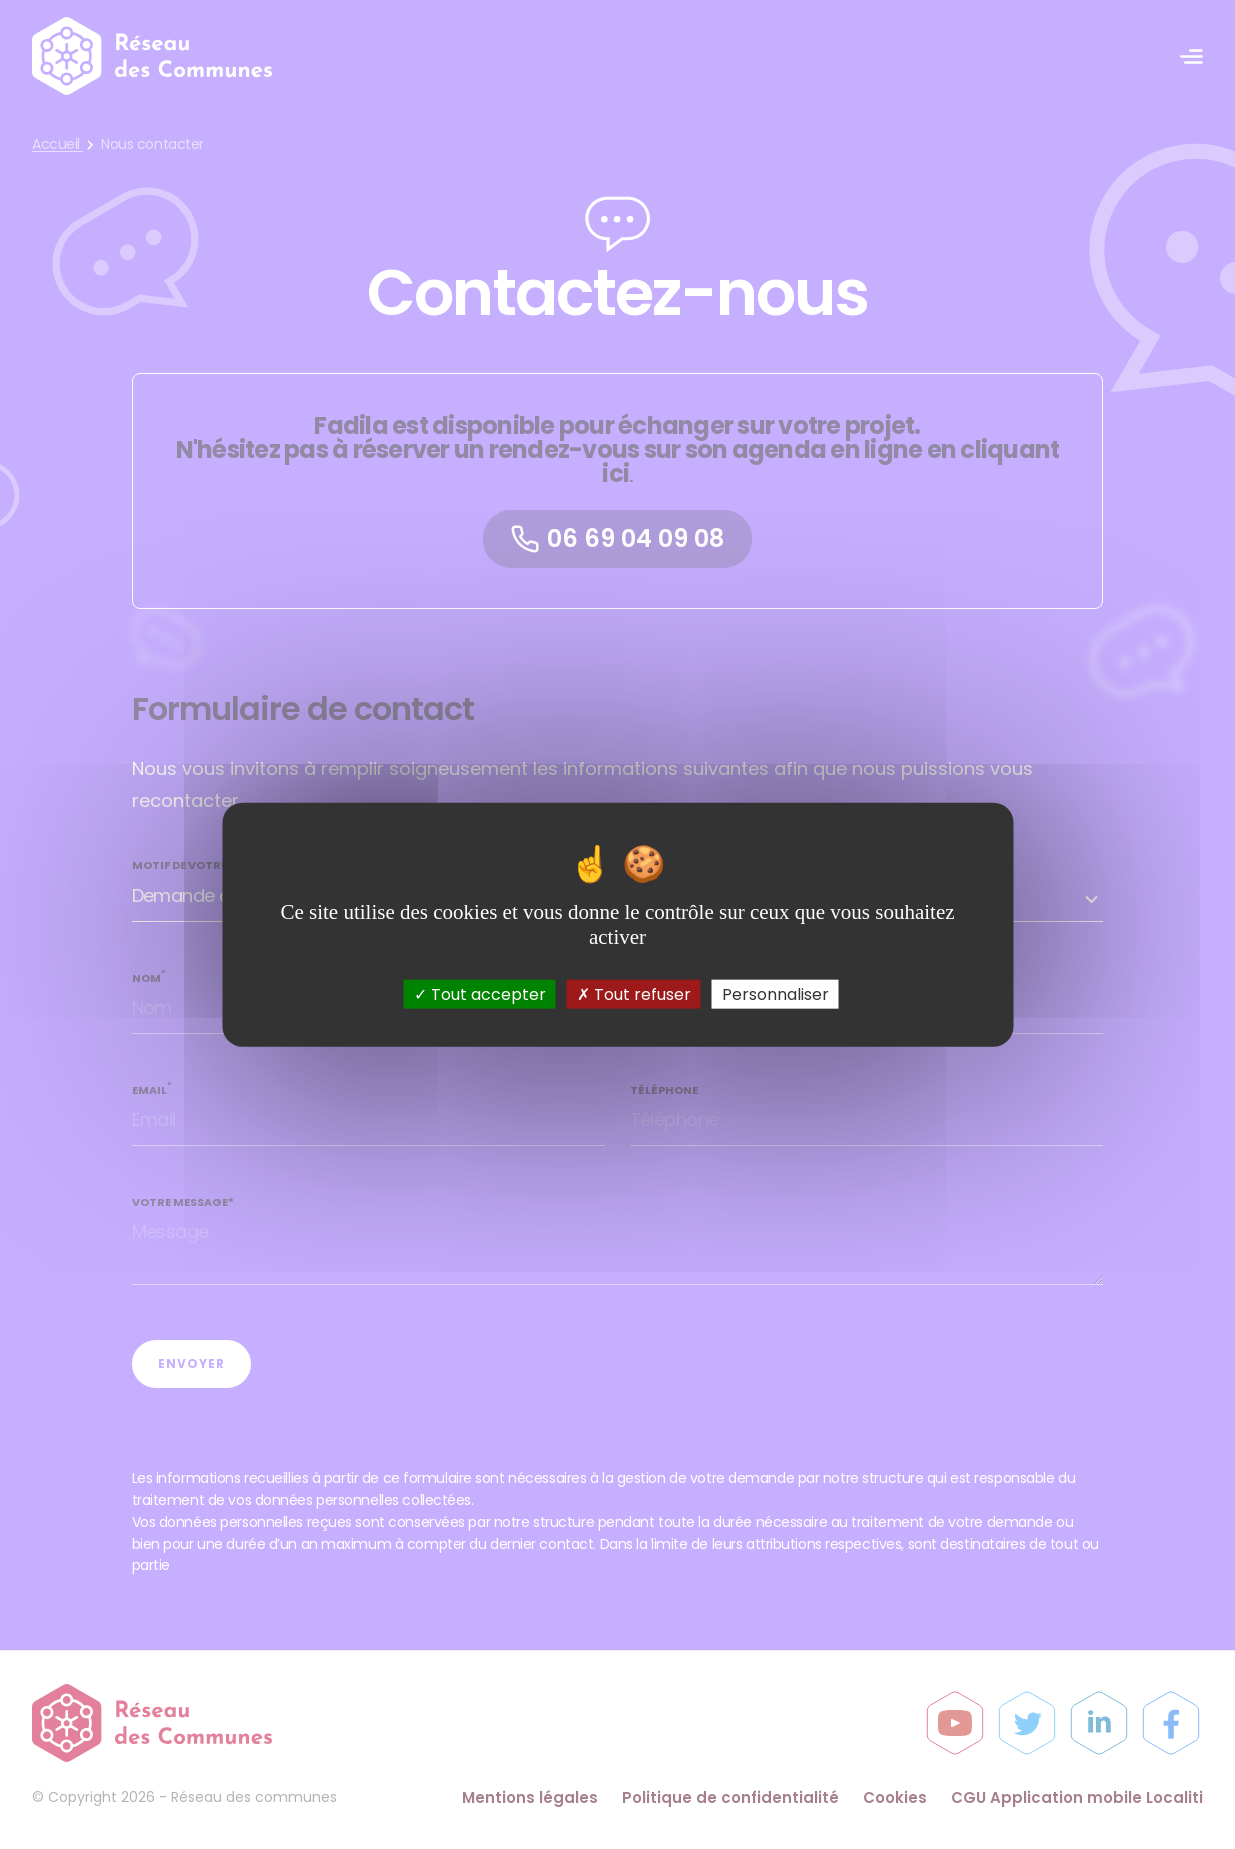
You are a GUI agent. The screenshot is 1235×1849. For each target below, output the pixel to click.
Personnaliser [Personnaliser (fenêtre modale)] (775, 994)
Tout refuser (634, 994)
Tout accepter (480, 994)
